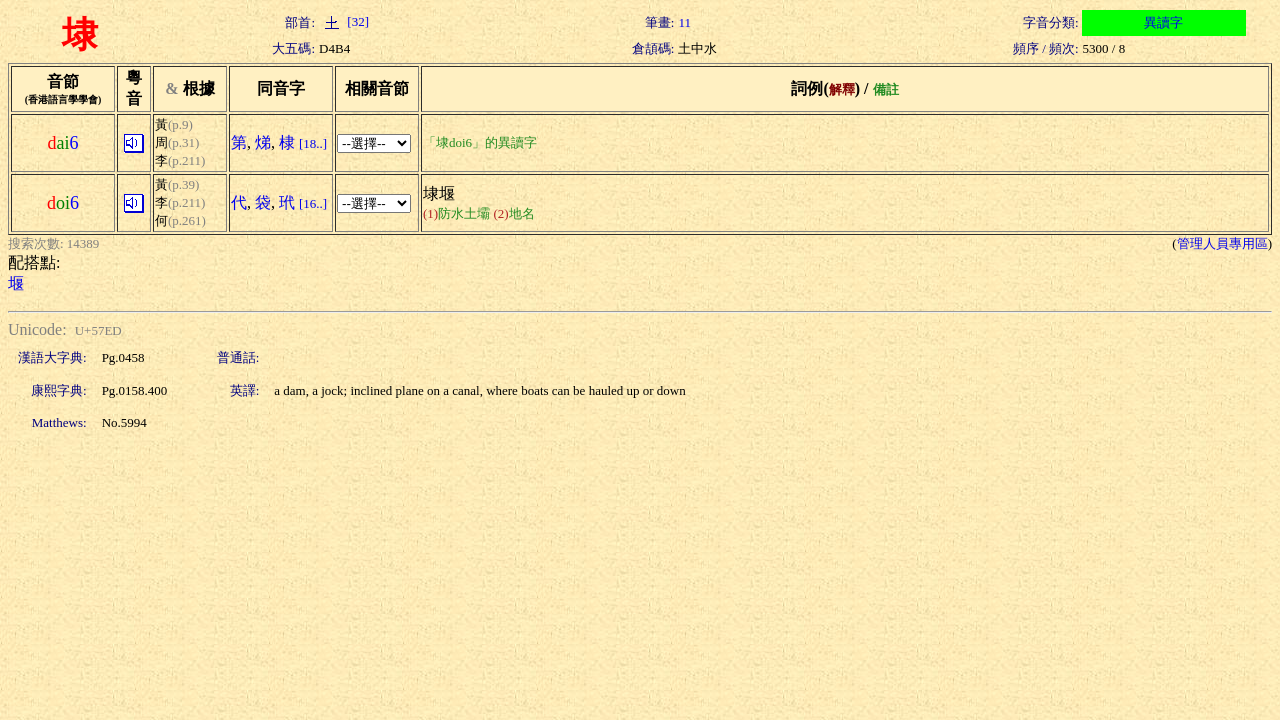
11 (684, 22)
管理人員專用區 (1222, 243)
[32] (344, 21)
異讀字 (1163, 22)
